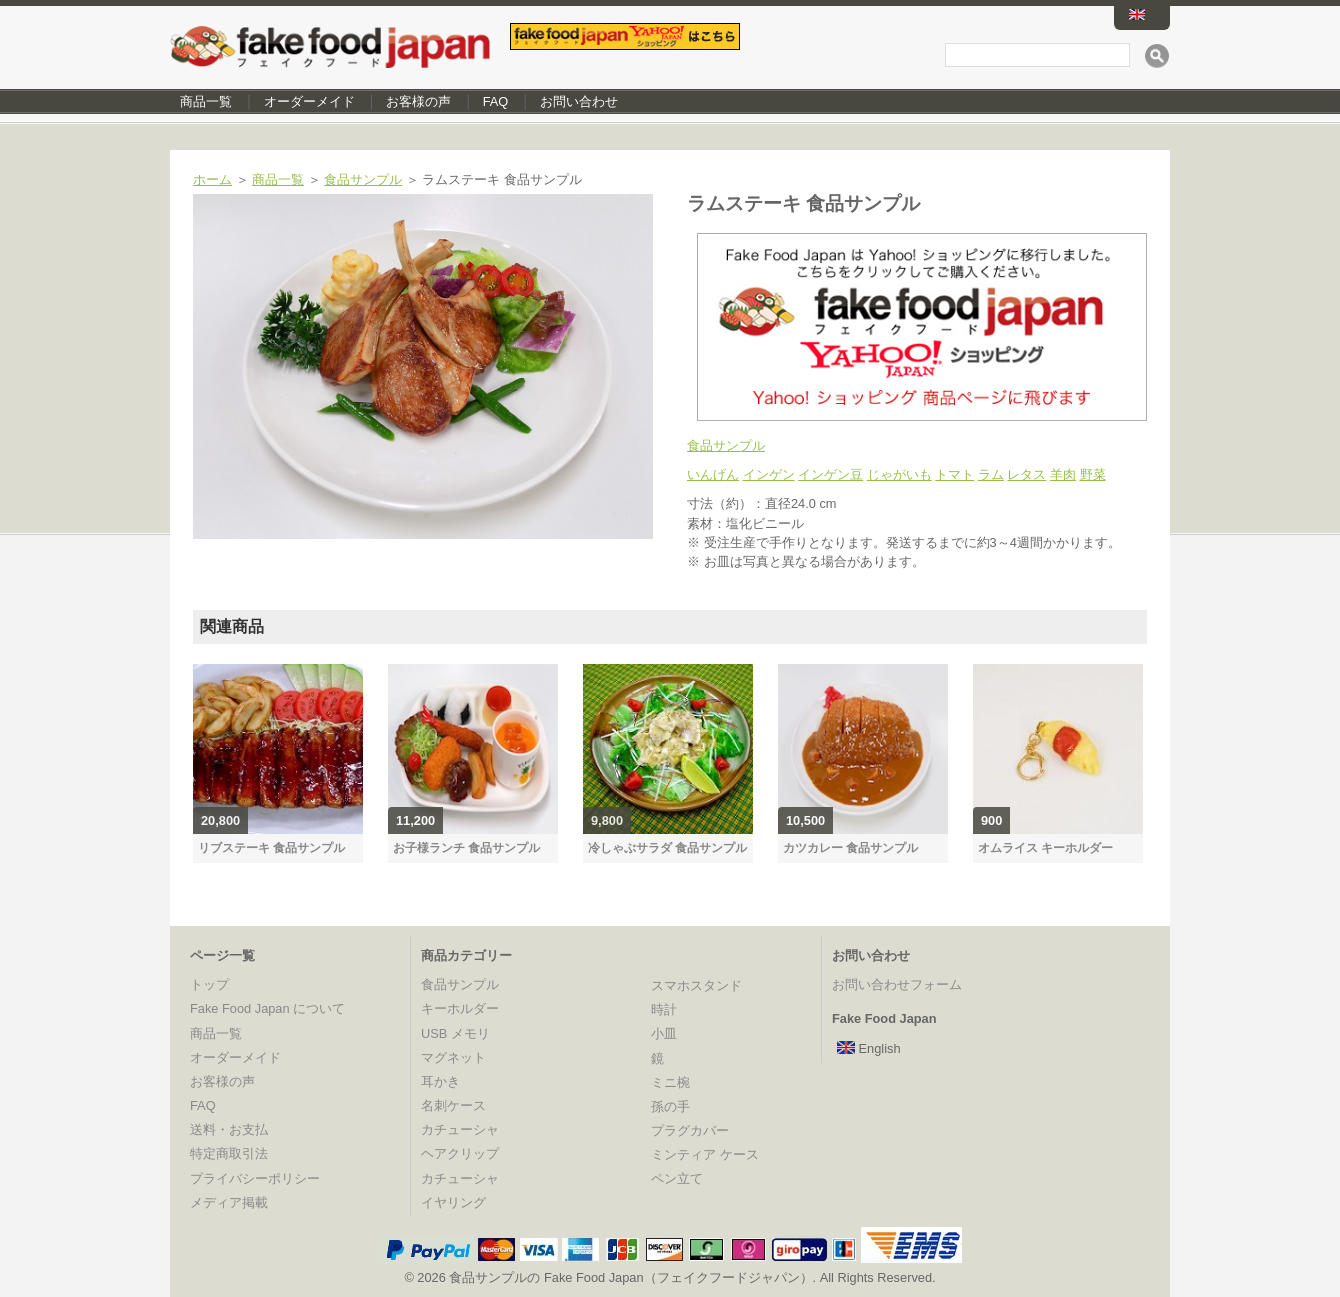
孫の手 (670, 1106)
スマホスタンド (696, 985)
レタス (1026, 474)
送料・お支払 (229, 1129)
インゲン (769, 474)
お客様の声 (418, 101)
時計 (664, 1009)
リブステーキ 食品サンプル (271, 848)
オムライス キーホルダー (1045, 848)
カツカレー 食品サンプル (850, 848)
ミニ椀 (670, 1082)
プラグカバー (690, 1130)
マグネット (453, 1057)
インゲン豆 (830, 474)
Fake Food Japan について (267, 1008)
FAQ (496, 101)
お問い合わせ (579, 101)
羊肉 (1063, 474)
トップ (209, 984)
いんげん (713, 474)
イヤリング (453, 1202)
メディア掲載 (229, 1202)
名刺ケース (453, 1105)
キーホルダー (460, 1008)
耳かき (440, 1081)
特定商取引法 (229, 1153)
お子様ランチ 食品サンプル (466, 848)
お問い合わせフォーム (897, 984)
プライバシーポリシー (255, 1178)
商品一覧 (206, 101)
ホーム (212, 179)
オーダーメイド (309, 101)
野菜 (1093, 474)
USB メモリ (455, 1033)
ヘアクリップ (460, 1153)
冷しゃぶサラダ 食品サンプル (667, 848)
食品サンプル (363, 179)
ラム (991, 474)
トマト (954, 474)
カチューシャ (460, 1129)
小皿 (664, 1033)
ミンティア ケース (705, 1154)
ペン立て (677, 1178)
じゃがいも (899, 474)
